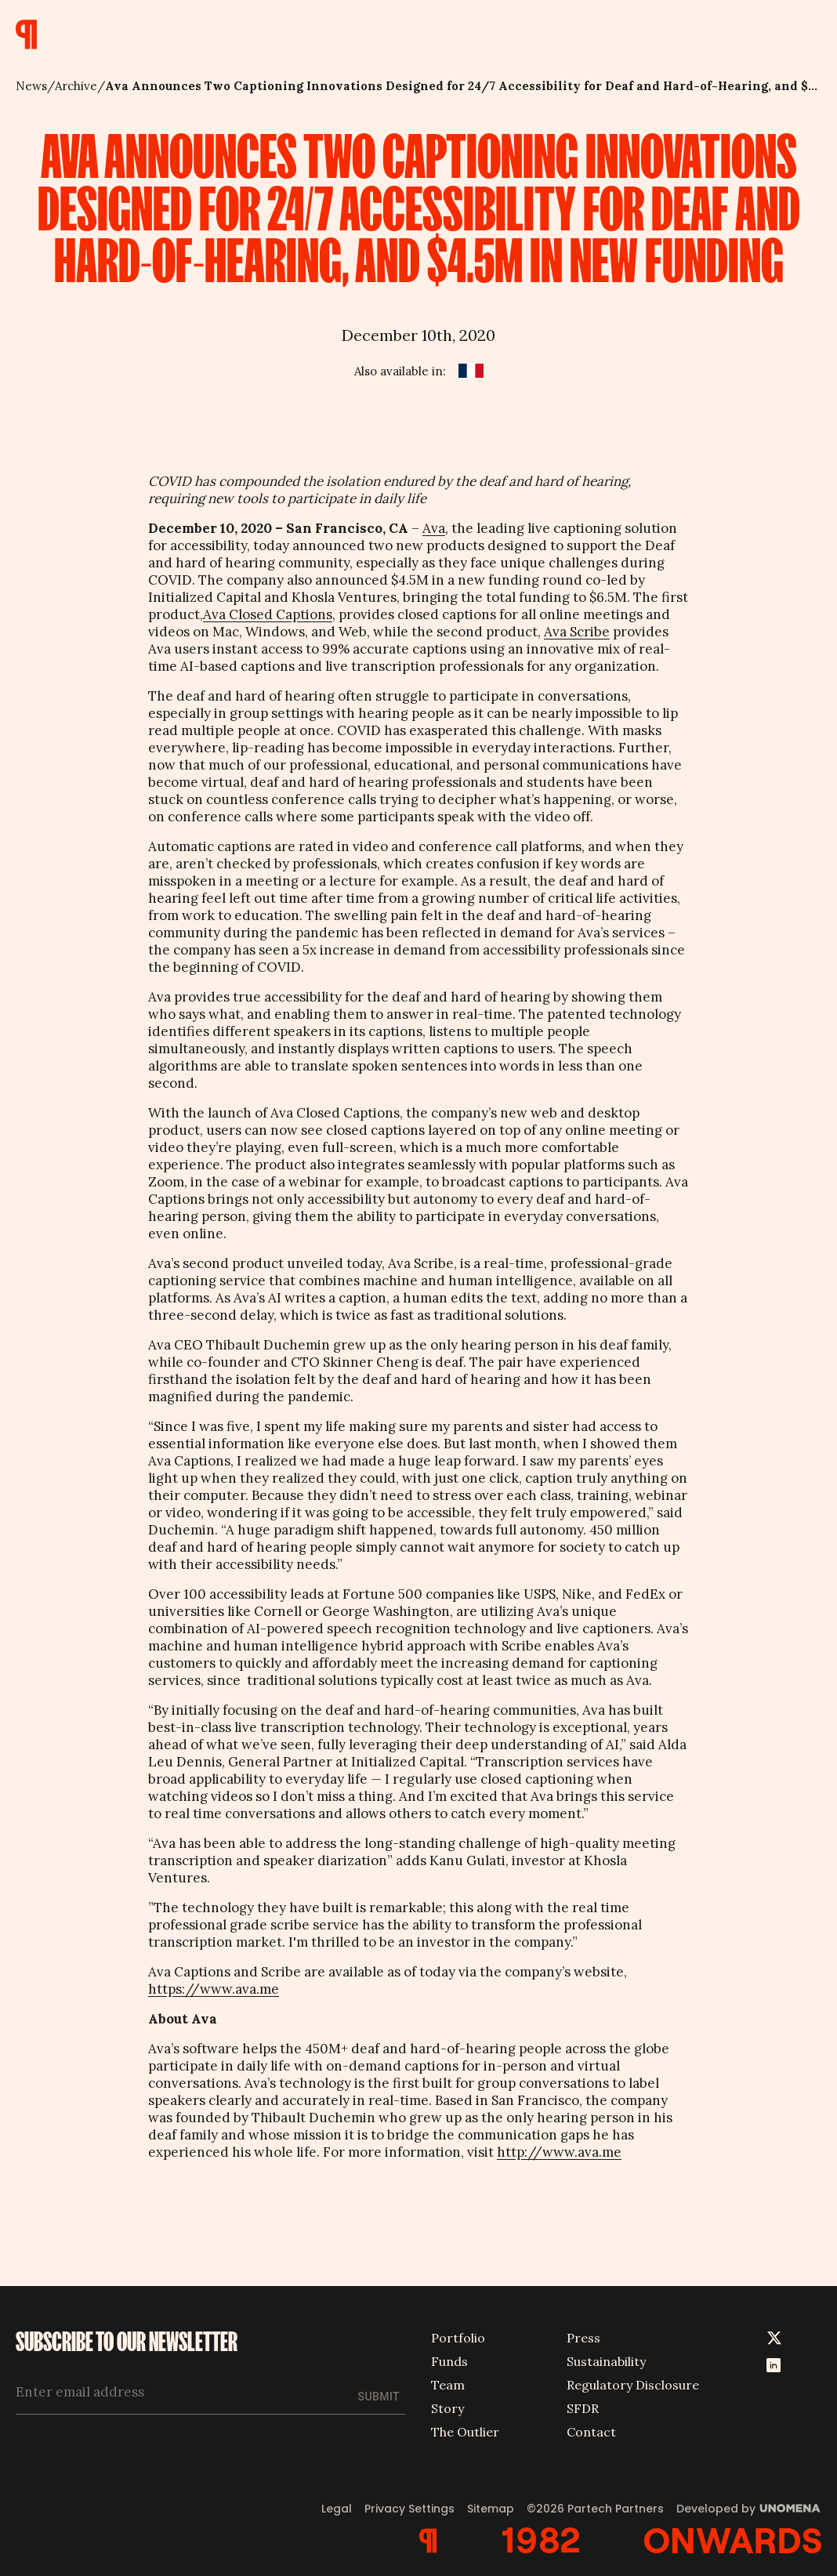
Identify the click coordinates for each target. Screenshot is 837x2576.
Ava (433, 528)
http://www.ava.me (559, 2152)
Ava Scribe (577, 631)
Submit (379, 2396)
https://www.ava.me (213, 1989)
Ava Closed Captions (267, 614)
